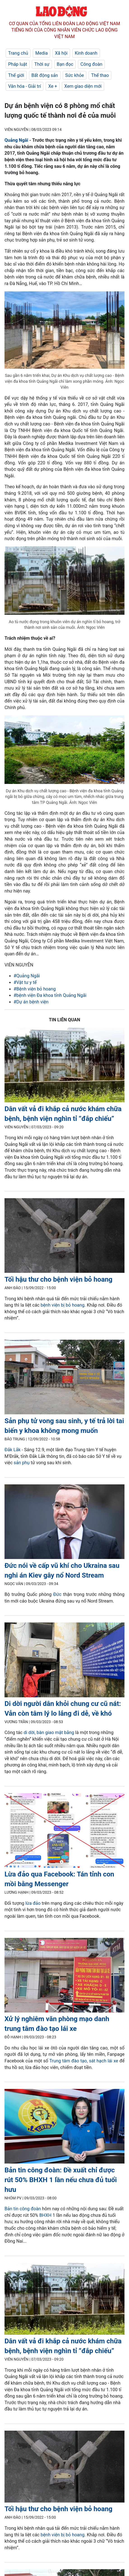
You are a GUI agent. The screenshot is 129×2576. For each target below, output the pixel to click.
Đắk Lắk (13, 1449)
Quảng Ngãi (16, 140)
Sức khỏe (74, 75)
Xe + (52, 86)
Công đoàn (91, 64)
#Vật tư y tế (25, 982)
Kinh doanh (86, 53)
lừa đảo (32, 1903)
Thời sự (41, 64)
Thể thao (100, 75)
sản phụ (22, 1462)
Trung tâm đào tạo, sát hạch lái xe (83, 2061)
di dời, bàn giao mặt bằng (49, 1732)
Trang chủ (18, 53)
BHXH (45, 2215)
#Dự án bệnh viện (31, 1002)
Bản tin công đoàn (23, 2208)
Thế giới (16, 75)
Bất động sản (44, 75)
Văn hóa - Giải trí (24, 86)
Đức (57, 1594)
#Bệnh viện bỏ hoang (35, 989)
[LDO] (64, 1066)
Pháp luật (17, 64)
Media (41, 53)
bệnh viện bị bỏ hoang (62, 1305)
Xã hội (61, 53)
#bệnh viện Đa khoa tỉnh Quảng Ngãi (50, 995)
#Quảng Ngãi (27, 975)
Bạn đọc (65, 64)
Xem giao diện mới (83, 86)
